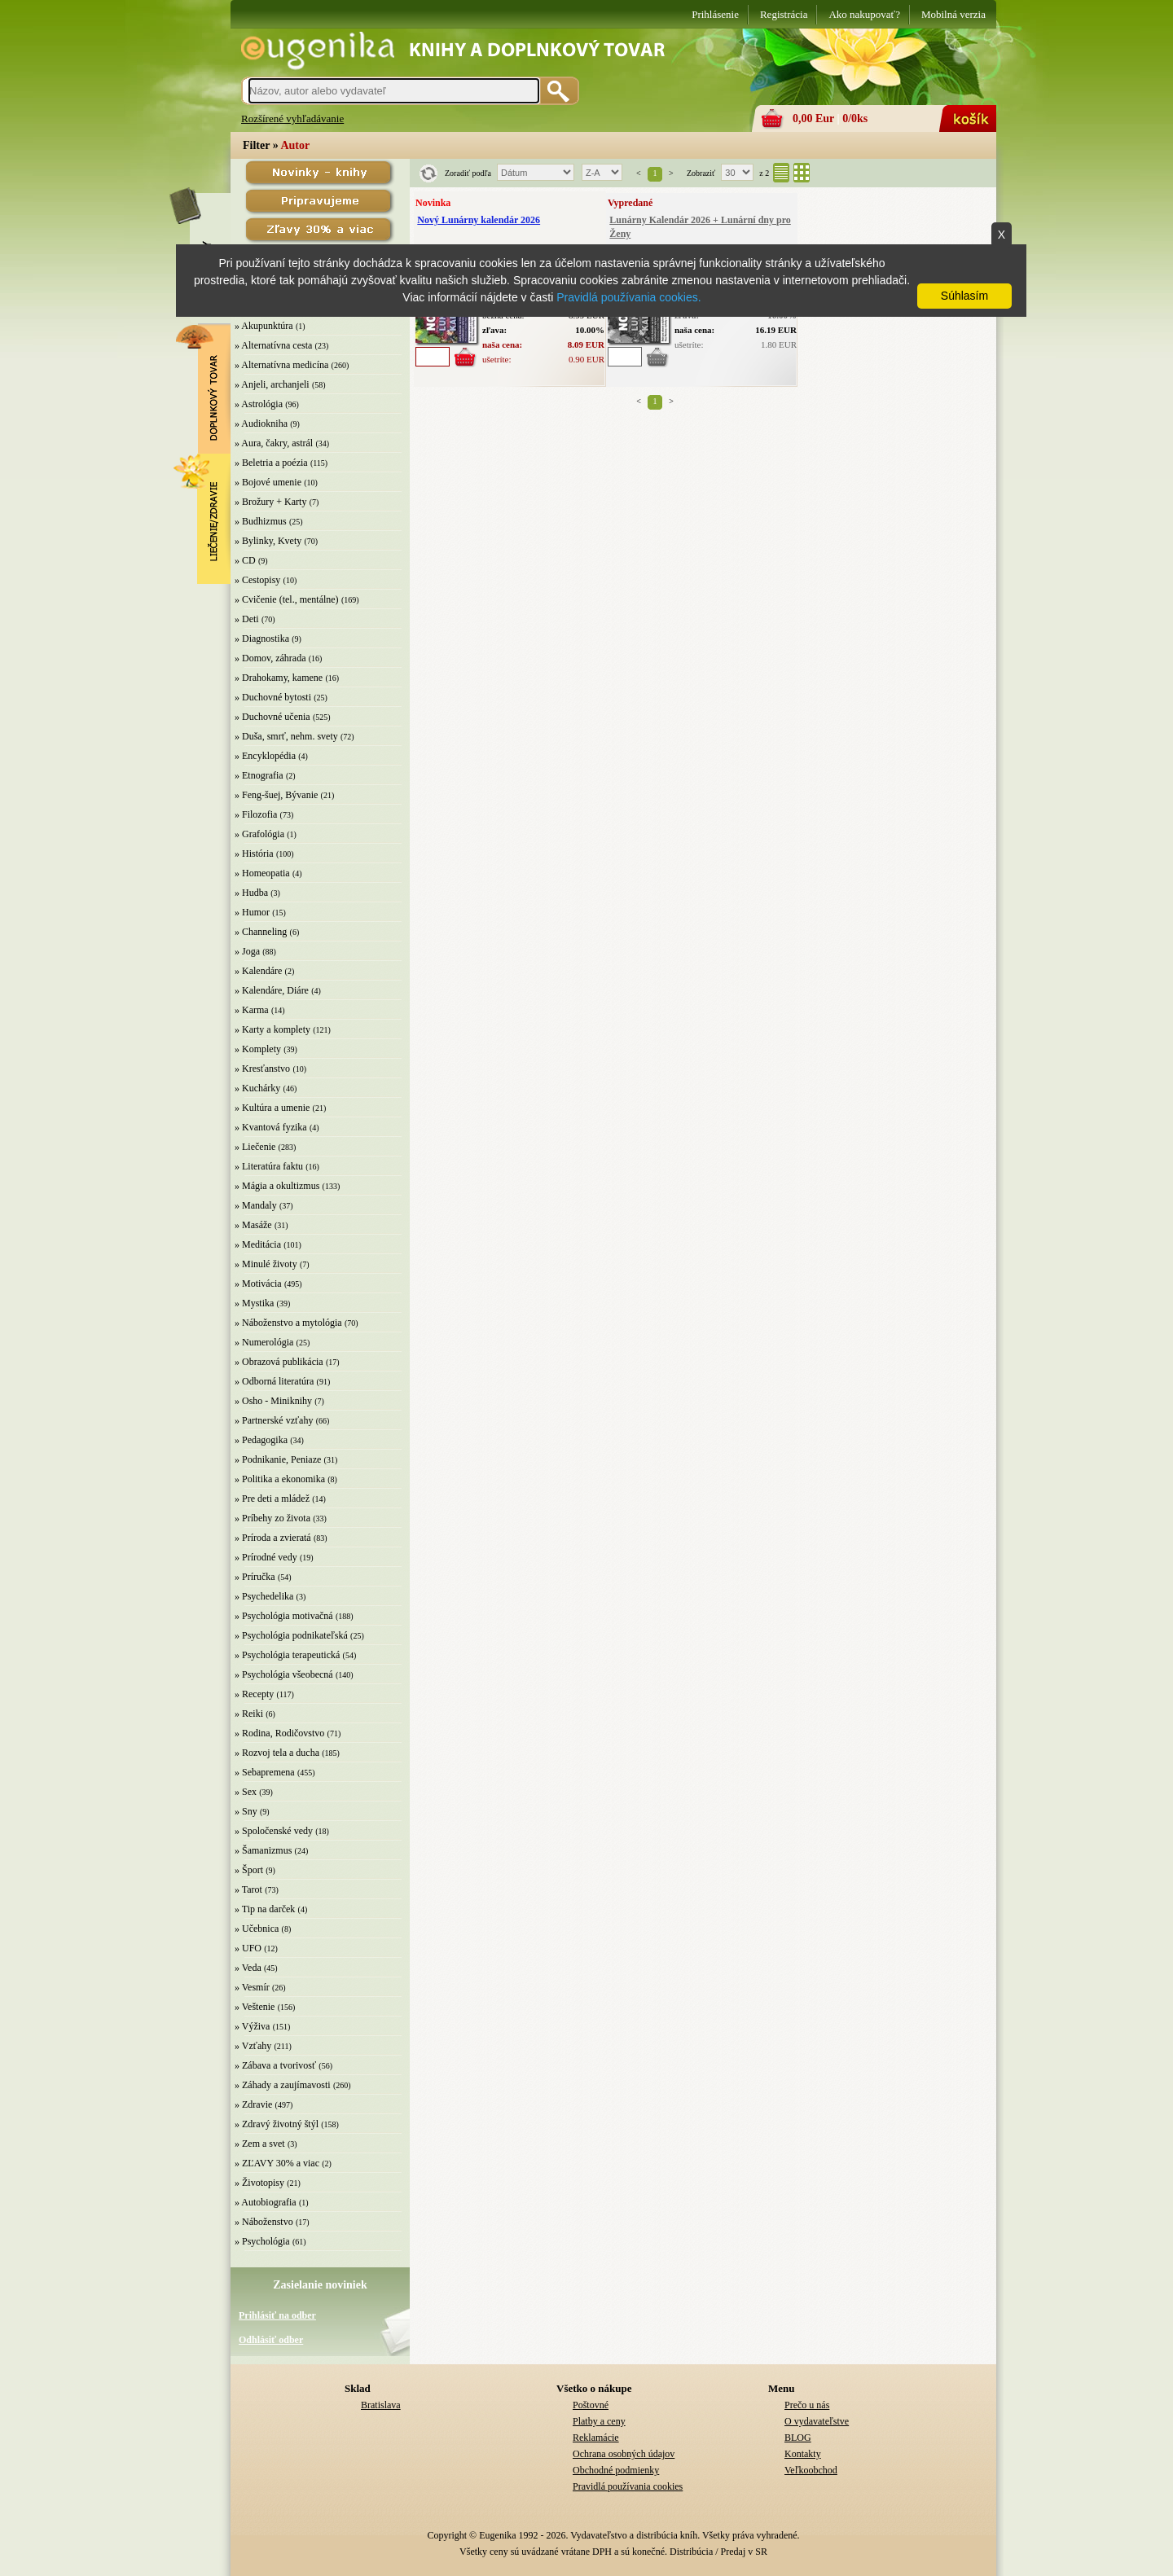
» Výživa (252, 2026)
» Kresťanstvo (262, 1068)
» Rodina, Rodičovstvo (279, 1733)
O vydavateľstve (816, 2421)
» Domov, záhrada (270, 658)
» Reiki (249, 1713)
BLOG (797, 2437)
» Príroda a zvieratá (273, 1537)
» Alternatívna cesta (273, 345)
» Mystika (254, 1303)
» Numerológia (264, 1342)
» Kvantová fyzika (271, 1127)
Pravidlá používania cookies (628, 2486)
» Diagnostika (262, 638)
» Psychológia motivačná (284, 1616)
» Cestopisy (257, 580)
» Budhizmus (261, 521)
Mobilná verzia (953, 14)
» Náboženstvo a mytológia (288, 1322)
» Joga (247, 951)
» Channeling (261, 931)
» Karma (252, 1010)
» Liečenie (255, 1146)
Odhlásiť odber (271, 2340)
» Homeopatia (262, 873)
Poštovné (590, 2405)
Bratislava (381, 2405)
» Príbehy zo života (272, 1518)
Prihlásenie (715, 14)
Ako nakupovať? (864, 14)
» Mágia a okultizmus (277, 1185)
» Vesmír (252, 1987)
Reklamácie (596, 2437)
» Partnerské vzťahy (274, 1420)
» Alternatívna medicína (281, 365)
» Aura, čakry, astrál (274, 443)
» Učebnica (257, 1928)
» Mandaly (256, 1205)
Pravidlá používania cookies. (628, 297)
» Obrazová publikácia (279, 1361)
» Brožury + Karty (270, 501)
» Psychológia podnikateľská (291, 1635)
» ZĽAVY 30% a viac (277, 2163)
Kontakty (802, 2454)
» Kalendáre (258, 970)
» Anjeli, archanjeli (272, 384)
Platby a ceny (599, 2421)
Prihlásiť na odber (277, 2315)
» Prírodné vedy (266, 1557)
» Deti (247, 619)
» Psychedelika (264, 1596)
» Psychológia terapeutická (287, 1655)
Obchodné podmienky (616, 2470)
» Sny (246, 1811)
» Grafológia (259, 834)
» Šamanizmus (263, 1850)
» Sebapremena (265, 1772)
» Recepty (254, 1694)
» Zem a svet (260, 2143)
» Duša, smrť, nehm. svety (286, 736)
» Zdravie (253, 2104)
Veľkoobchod (810, 2470)
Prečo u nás (806, 2405)
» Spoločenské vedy (274, 1831)
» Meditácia (258, 1244)
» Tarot (248, 1889)
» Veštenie (255, 2006)
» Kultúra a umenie (272, 1107)
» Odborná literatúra (274, 1381)
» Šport (249, 1870)
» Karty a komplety (272, 1029)
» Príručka (255, 1576)
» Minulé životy (266, 1264)
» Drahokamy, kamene (279, 677)
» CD (245, 560)
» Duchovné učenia (272, 716)
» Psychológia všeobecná (284, 1674)
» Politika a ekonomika (280, 1479)
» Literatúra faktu (269, 1166)
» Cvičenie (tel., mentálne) (287, 599)
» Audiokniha (261, 423)
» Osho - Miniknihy (273, 1400)
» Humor (252, 912)
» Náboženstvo (264, 2221)
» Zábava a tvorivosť (275, 2065)
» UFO (248, 1948)
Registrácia (783, 14)
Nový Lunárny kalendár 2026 (478, 220)
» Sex (246, 1791)
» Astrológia (259, 404)
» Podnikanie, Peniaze (278, 1459)
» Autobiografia (266, 2202)
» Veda (248, 1967)
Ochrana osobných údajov (623, 2454)
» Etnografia (259, 775)
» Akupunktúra (264, 325)
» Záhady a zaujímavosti (283, 2085)
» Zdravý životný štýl (277, 2124)
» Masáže (253, 1225)
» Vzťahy (253, 2046)
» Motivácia (258, 1283)
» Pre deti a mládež (272, 1498)
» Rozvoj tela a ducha (277, 1752)
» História (254, 853)
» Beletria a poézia (271, 462)
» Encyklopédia (265, 755)
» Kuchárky (257, 1088)
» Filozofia (256, 814)
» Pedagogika (261, 1440)
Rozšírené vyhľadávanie (292, 118)
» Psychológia (262, 2241)
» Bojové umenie (268, 482)
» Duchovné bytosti (273, 697)
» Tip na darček (265, 1909)
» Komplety (258, 1049)
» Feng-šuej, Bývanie (276, 795)
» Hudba (251, 892)
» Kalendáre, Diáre (272, 990)
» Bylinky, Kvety (268, 540)
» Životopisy (259, 2182)
